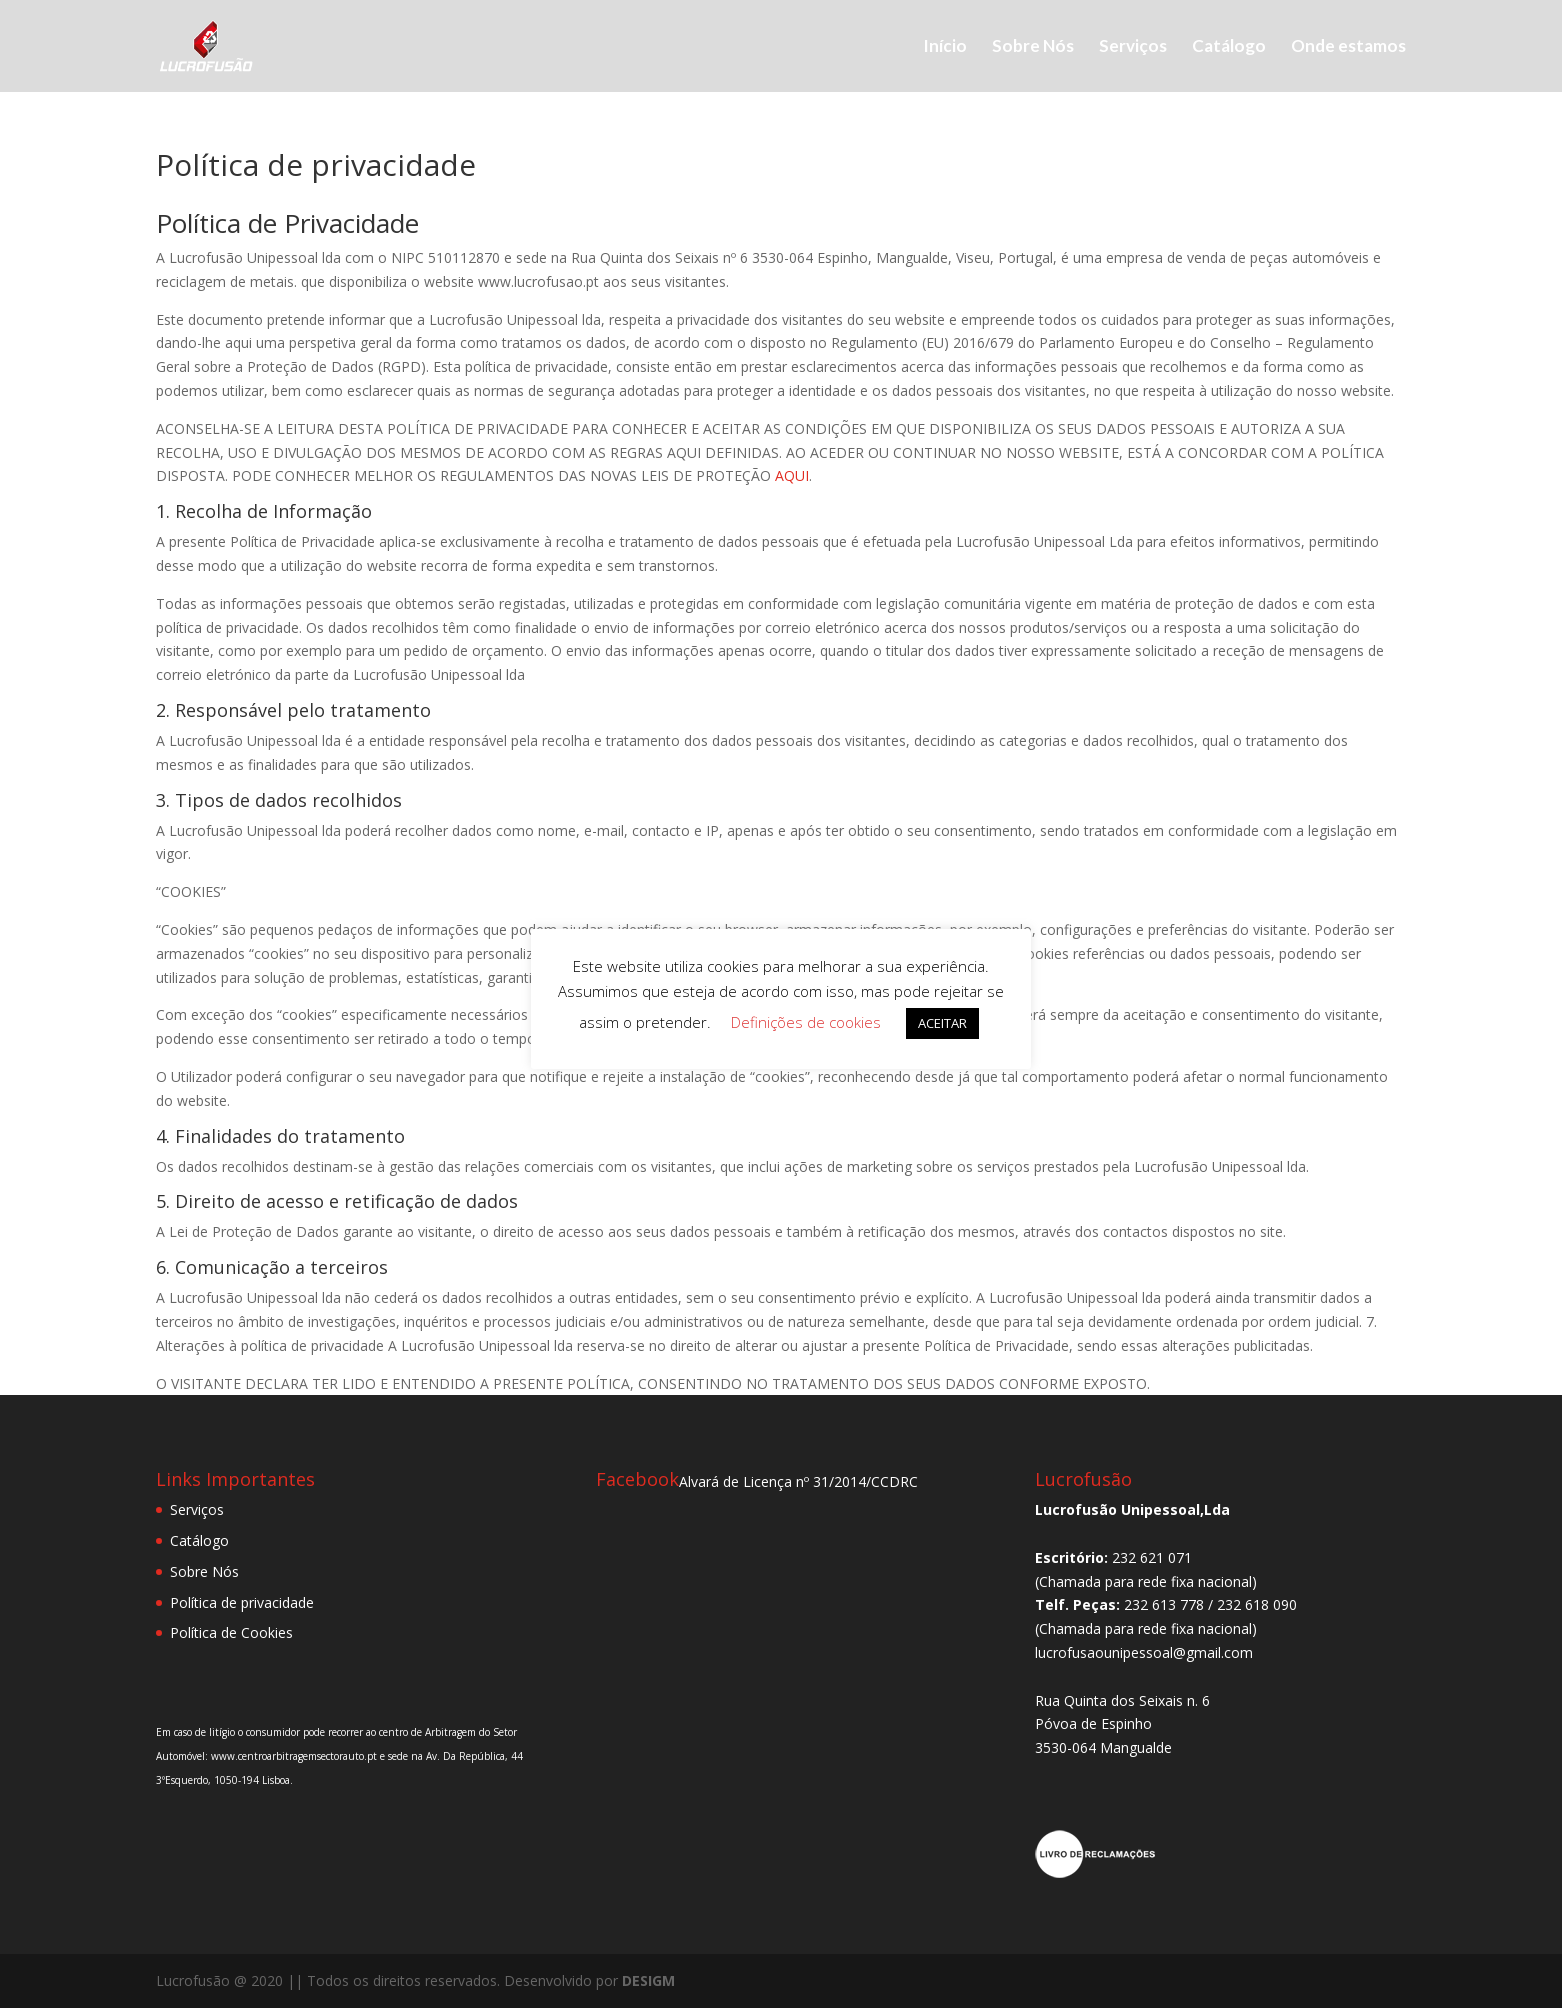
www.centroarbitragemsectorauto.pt (295, 1756)
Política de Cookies (231, 1632)
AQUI (792, 475)
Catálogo (1229, 47)
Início (945, 47)
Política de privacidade (242, 1602)
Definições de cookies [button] (806, 1022)
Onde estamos (1348, 47)
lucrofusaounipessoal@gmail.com (1144, 1652)
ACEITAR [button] (942, 1023)
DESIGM (648, 1980)
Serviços (1133, 47)
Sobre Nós (1033, 47)
